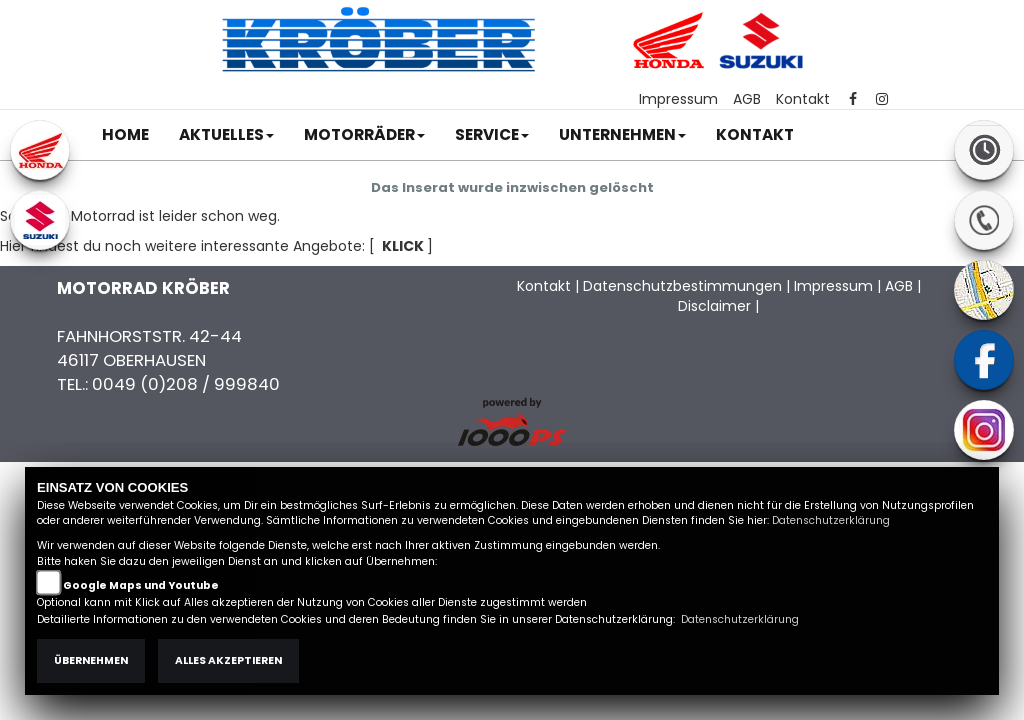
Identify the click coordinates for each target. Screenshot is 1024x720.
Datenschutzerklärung (831, 520)
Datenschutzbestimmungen (682, 286)
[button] (226, 135)
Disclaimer (714, 306)
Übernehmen (91, 660)
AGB (747, 99)
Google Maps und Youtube (141, 585)
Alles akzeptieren (228, 660)
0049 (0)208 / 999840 (186, 384)
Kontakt (803, 99)
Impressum (678, 99)
